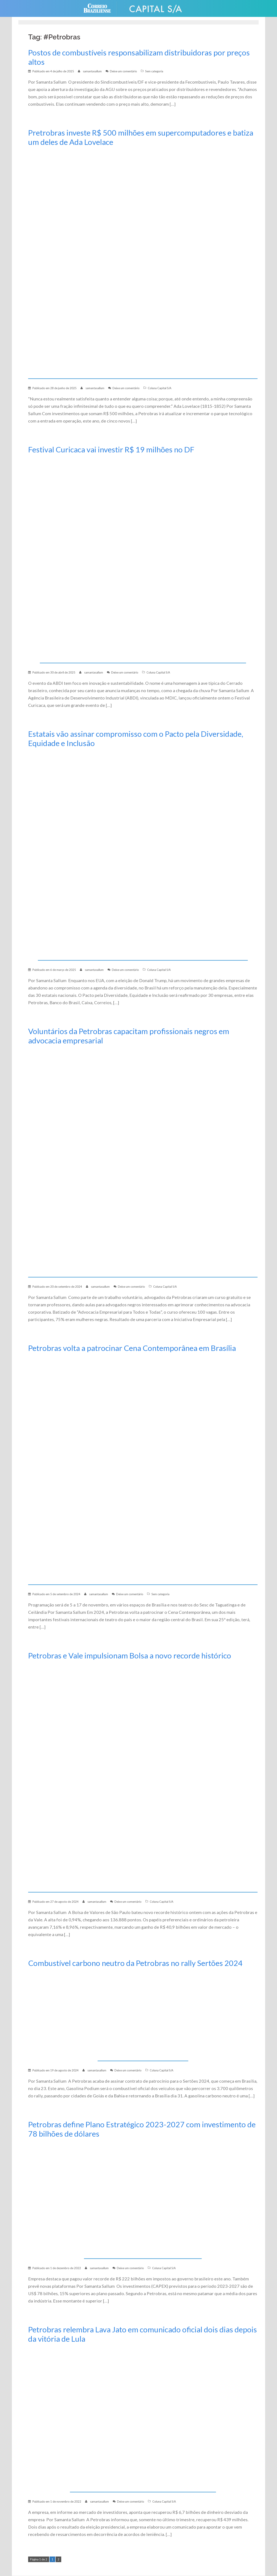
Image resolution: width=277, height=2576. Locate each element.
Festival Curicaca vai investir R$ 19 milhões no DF (111, 449)
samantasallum (92, 71)
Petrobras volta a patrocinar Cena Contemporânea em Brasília (133, 1348)
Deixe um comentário (123, 71)
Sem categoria (154, 71)
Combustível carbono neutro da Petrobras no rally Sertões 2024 (136, 1963)
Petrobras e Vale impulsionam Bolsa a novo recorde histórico (130, 1655)
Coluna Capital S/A (159, 388)
